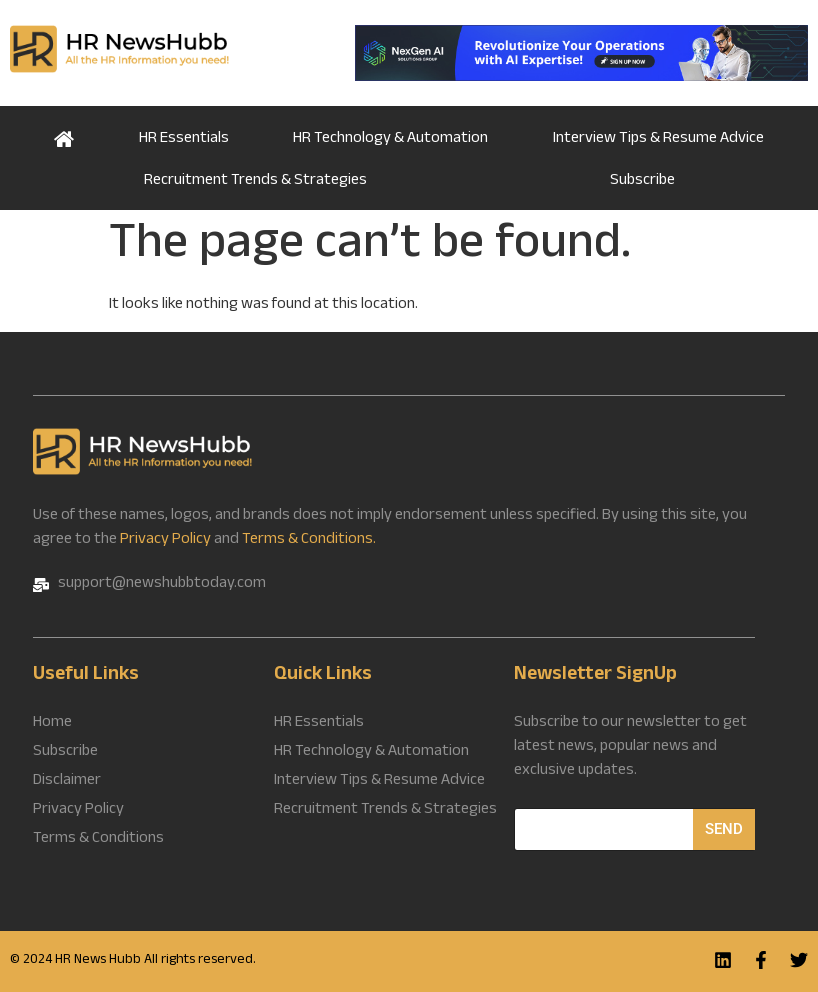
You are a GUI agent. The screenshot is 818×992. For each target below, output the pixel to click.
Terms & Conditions (98, 840)
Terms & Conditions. (309, 540)
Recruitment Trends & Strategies (255, 181)
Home (64, 137)
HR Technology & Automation (390, 139)
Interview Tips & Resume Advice (658, 139)
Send (724, 829)
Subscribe (642, 181)
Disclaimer (67, 782)
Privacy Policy (165, 540)
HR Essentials (184, 139)
